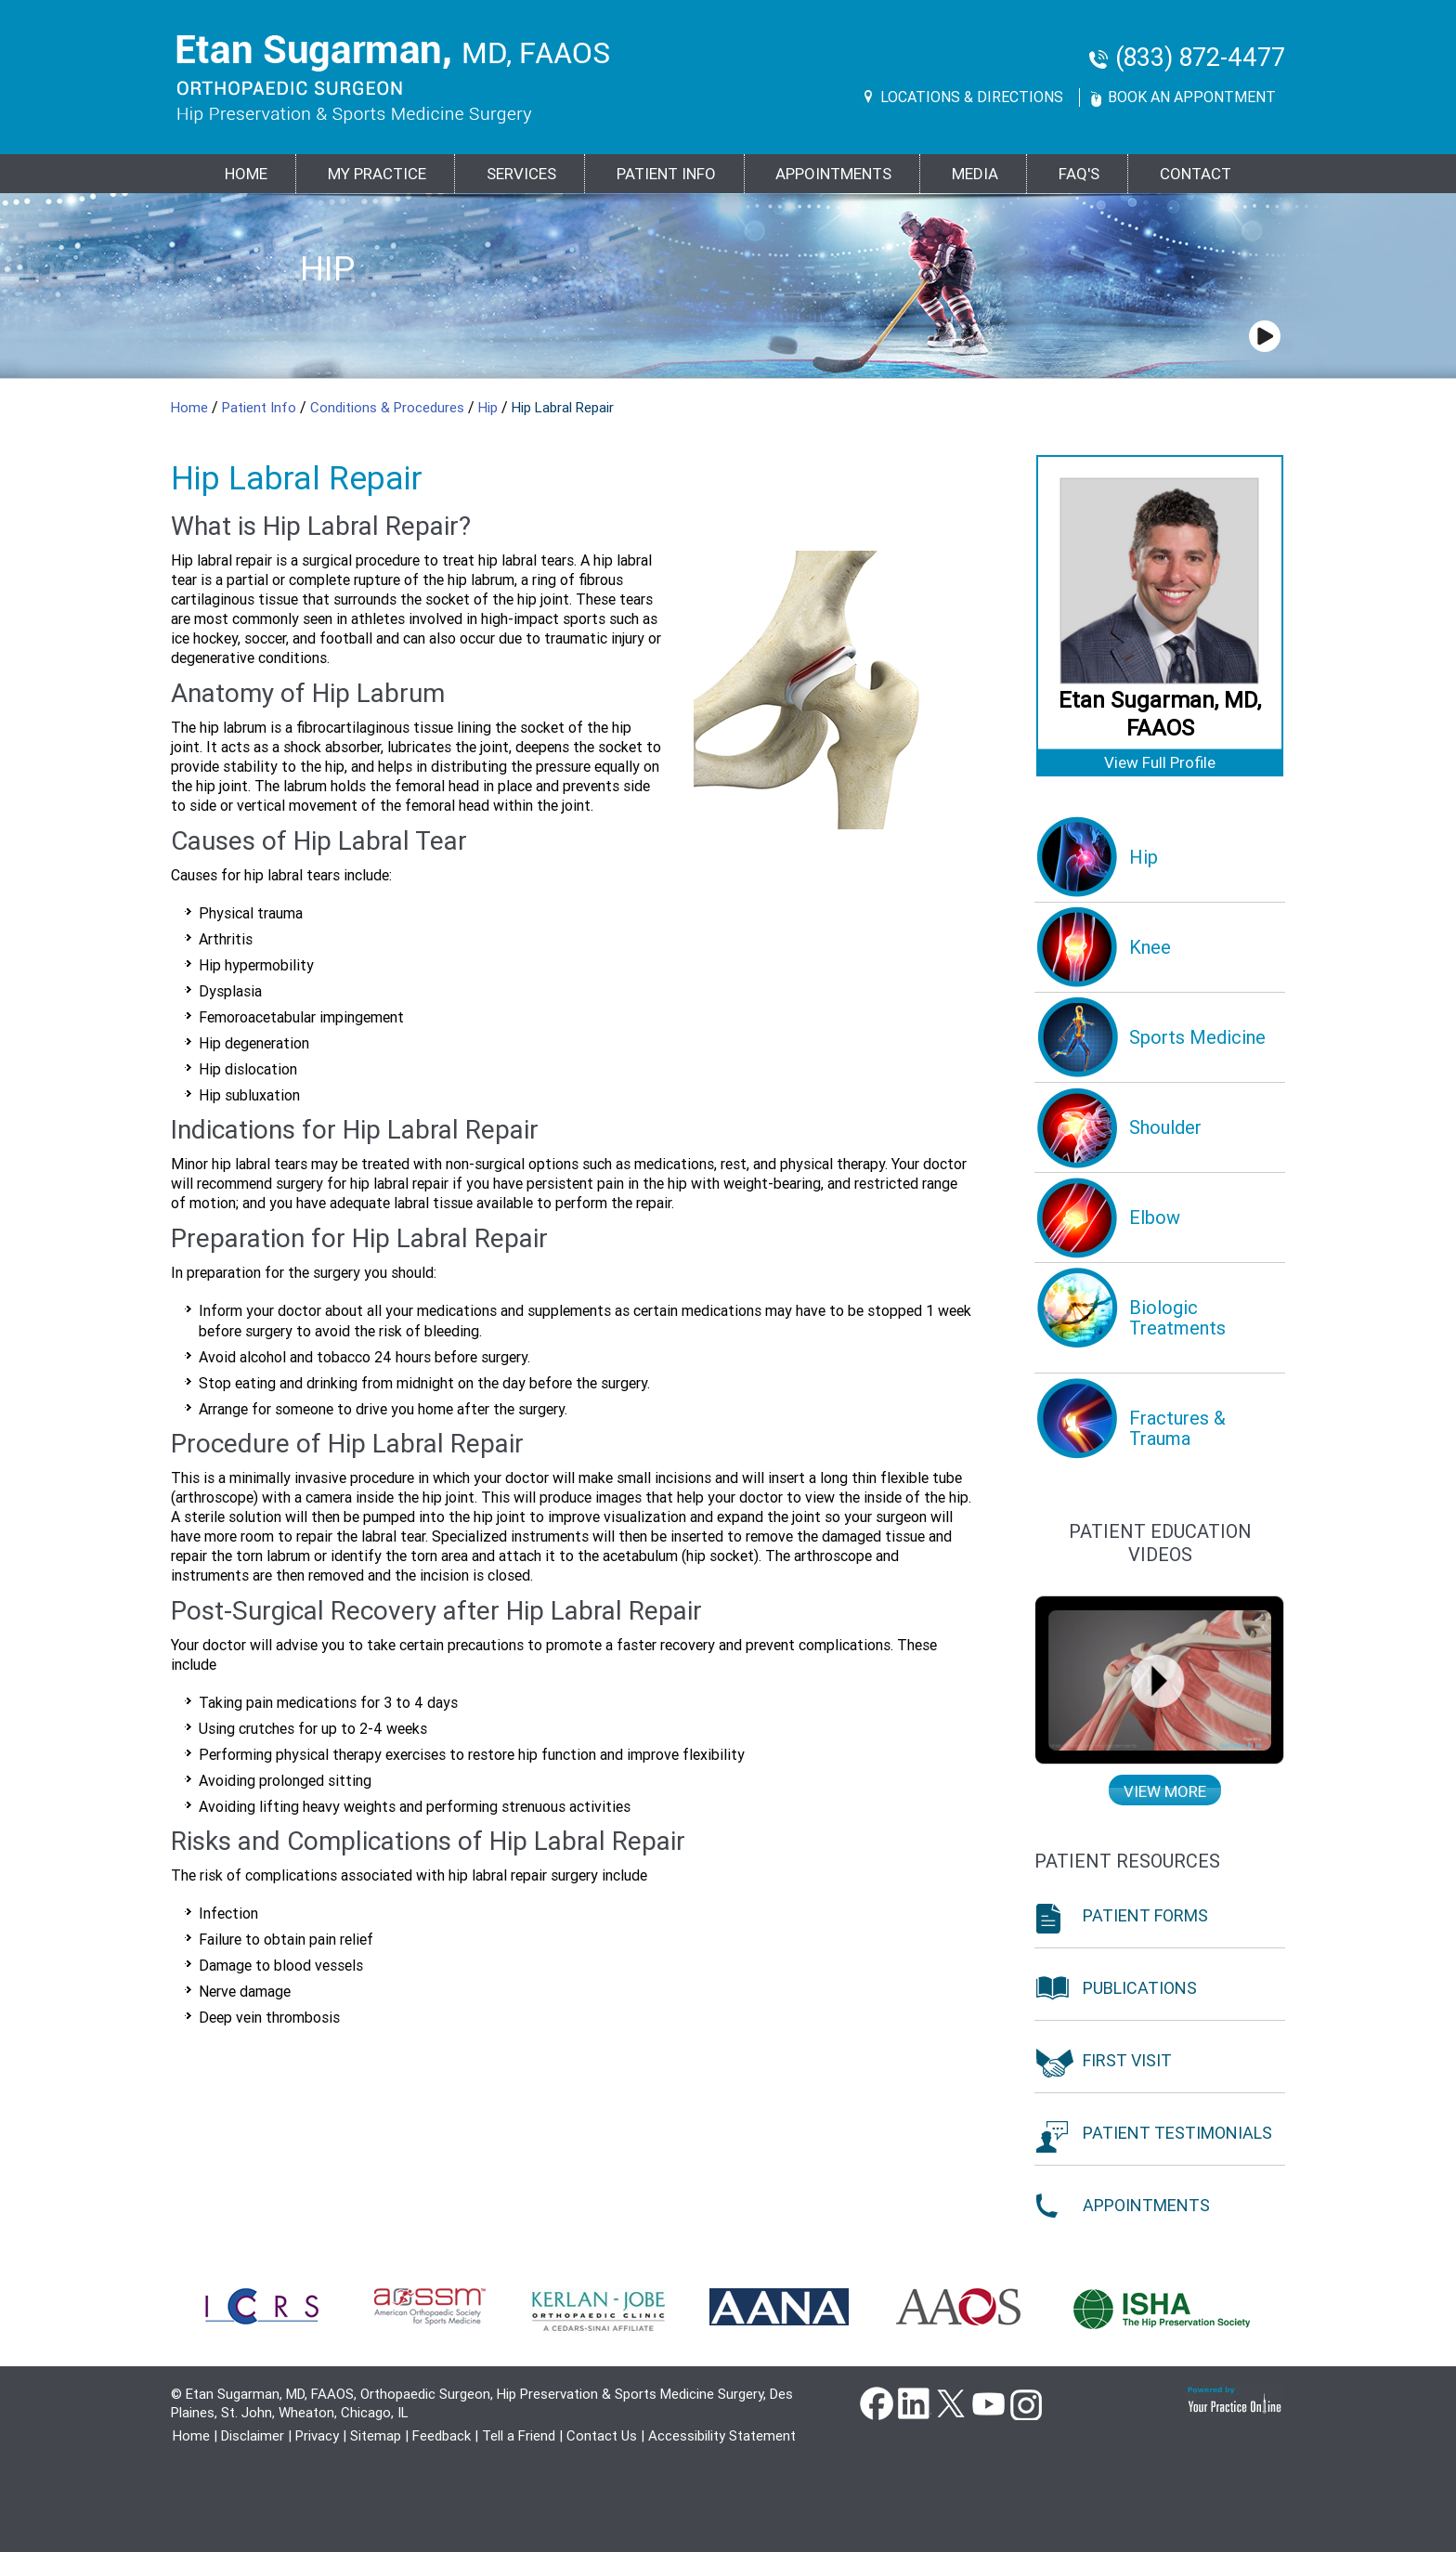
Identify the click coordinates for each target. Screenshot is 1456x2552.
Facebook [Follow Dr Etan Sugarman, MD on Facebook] (876, 2402)
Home (246, 173)
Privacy (317, 2436)
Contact (1195, 173)
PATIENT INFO (666, 173)
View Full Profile (1160, 762)
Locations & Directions (971, 97)
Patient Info (261, 407)
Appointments (833, 173)
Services (521, 173)
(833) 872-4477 (1200, 58)
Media (975, 173)
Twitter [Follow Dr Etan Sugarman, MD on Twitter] (950, 2402)
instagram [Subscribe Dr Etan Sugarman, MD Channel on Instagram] (1025, 2402)
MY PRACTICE (377, 173)
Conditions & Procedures (389, 407)
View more (1165, 1791)
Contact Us (601, 2436)
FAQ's (1079, 173)
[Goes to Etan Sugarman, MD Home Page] (393, 79)
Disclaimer (252, 2436)
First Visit (1127, 2060)
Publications (1140, 1988)
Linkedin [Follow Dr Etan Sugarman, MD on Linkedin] (913, 2402)
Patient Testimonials (1177, 2132)
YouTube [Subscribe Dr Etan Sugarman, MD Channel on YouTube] (988, 2402)
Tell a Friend (518, 2436)
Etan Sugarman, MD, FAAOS (1160, 714)
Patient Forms (1145, 1915)
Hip (327, 269)
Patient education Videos (1160, 1543)
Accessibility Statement (722, 2436)
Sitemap (375, 2436)
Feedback (441, 2436)
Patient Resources (1127, 1861)
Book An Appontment (1192, 97)
